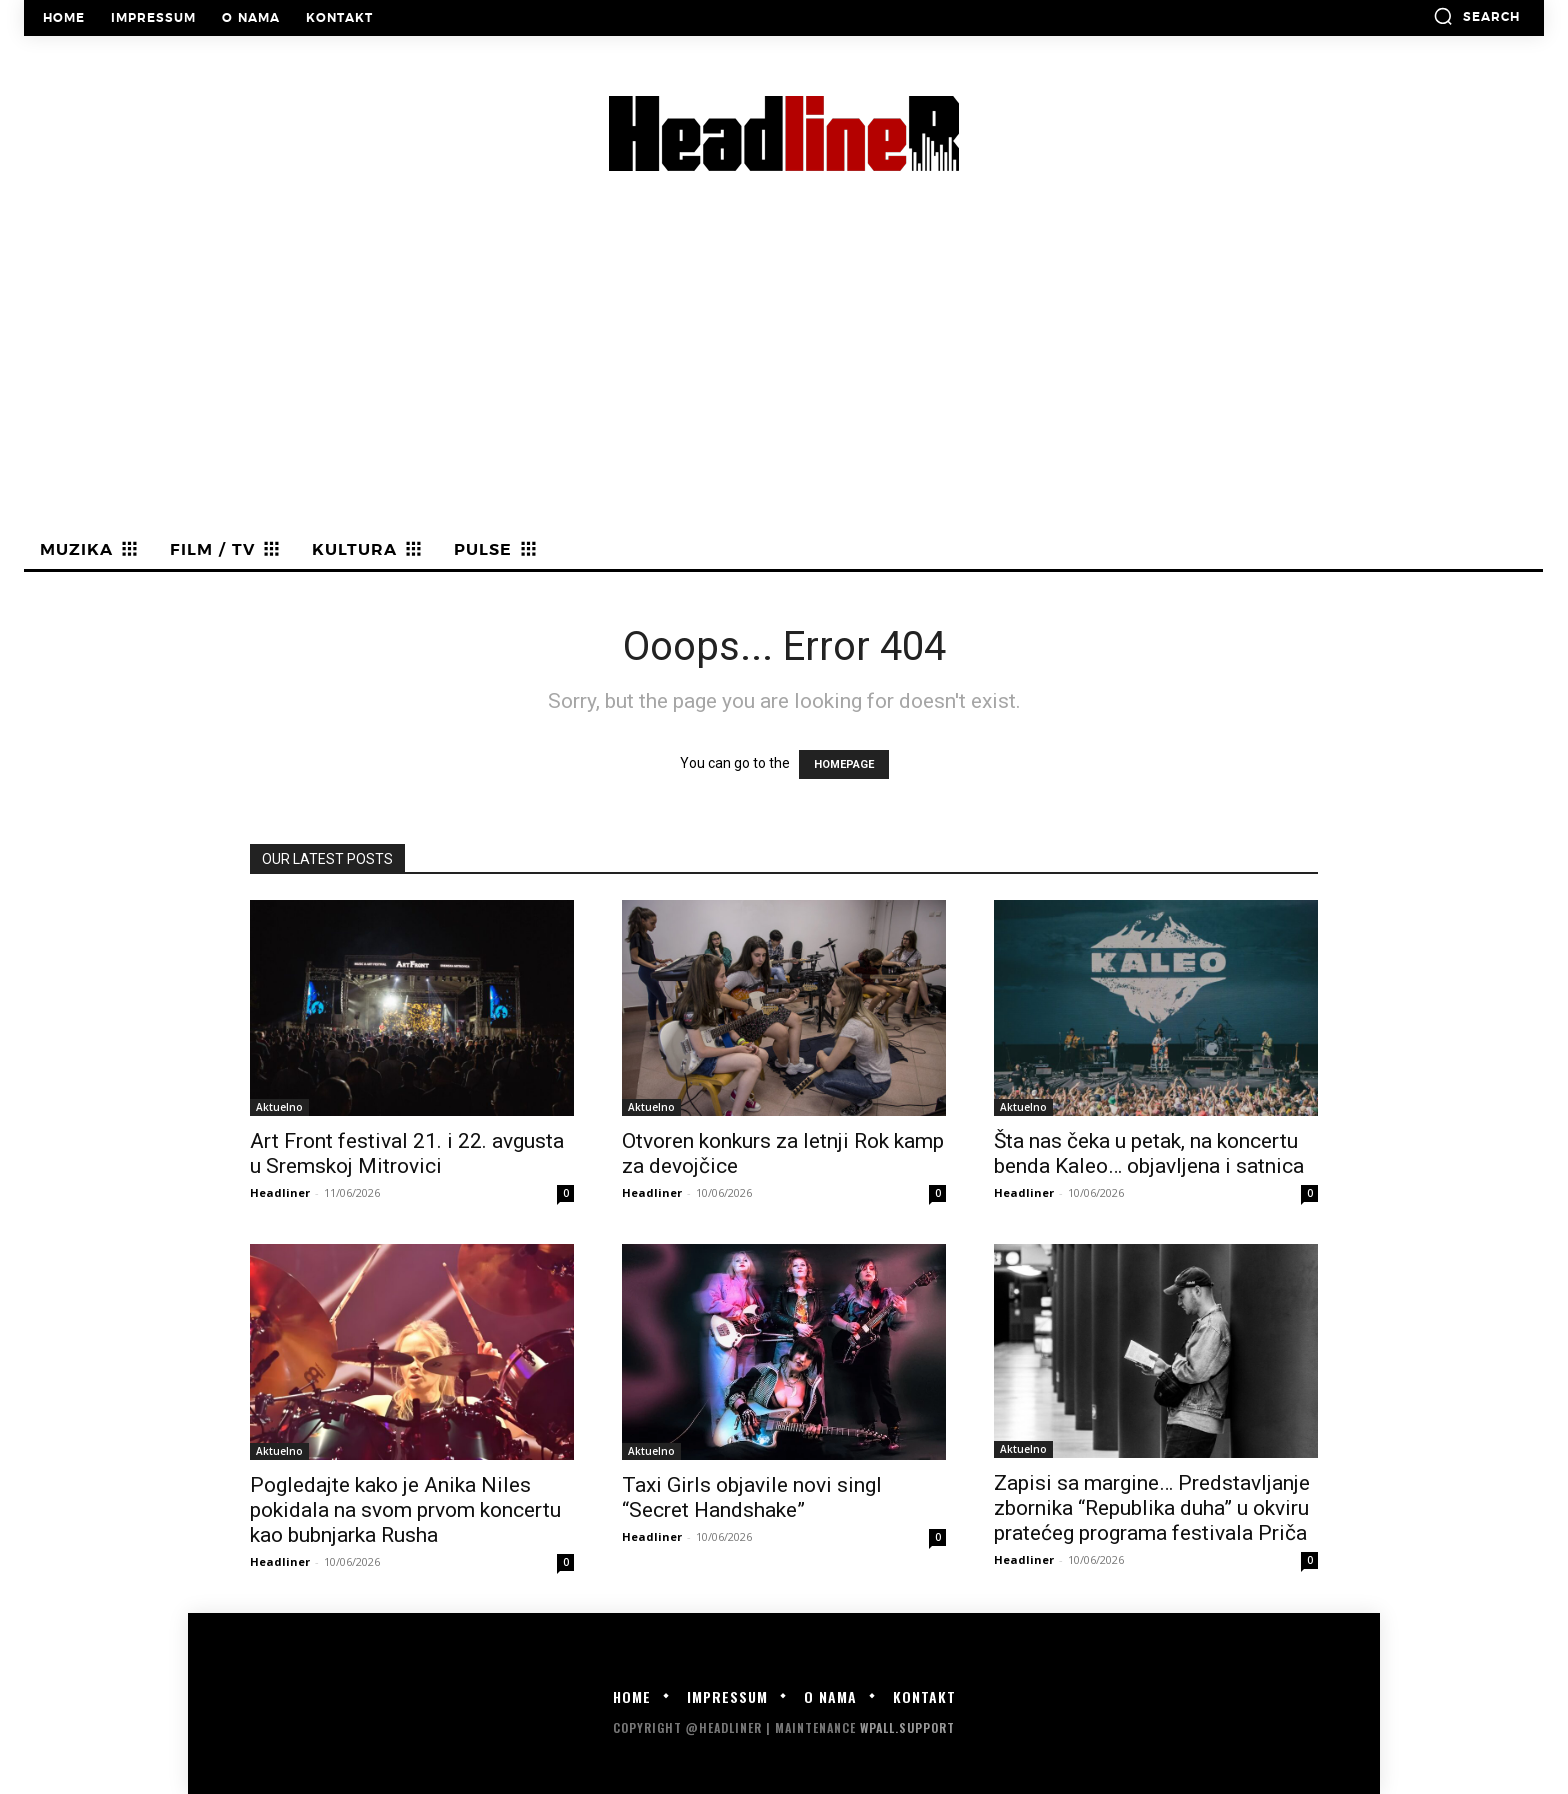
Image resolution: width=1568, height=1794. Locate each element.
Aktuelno (279, 1107)
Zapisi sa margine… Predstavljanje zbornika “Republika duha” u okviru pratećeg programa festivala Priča (1152, 1508)
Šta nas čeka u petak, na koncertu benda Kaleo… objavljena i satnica (1149, 1153)
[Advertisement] (784, 381)
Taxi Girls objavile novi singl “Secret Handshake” (752, 1497)
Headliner (280, 1192)
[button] (1476, 16)
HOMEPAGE (844, 764)
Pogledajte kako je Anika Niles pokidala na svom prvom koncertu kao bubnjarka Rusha (405, 1510)
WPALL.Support (907, 1727)
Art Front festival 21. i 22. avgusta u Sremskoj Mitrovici (407, 1153)
